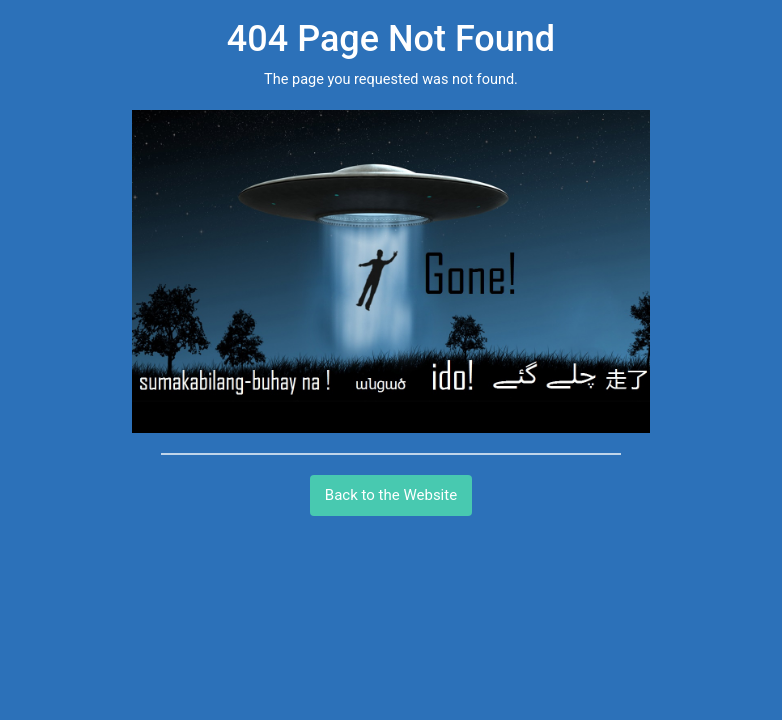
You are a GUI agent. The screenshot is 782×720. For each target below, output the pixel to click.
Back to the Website (391, 495)
